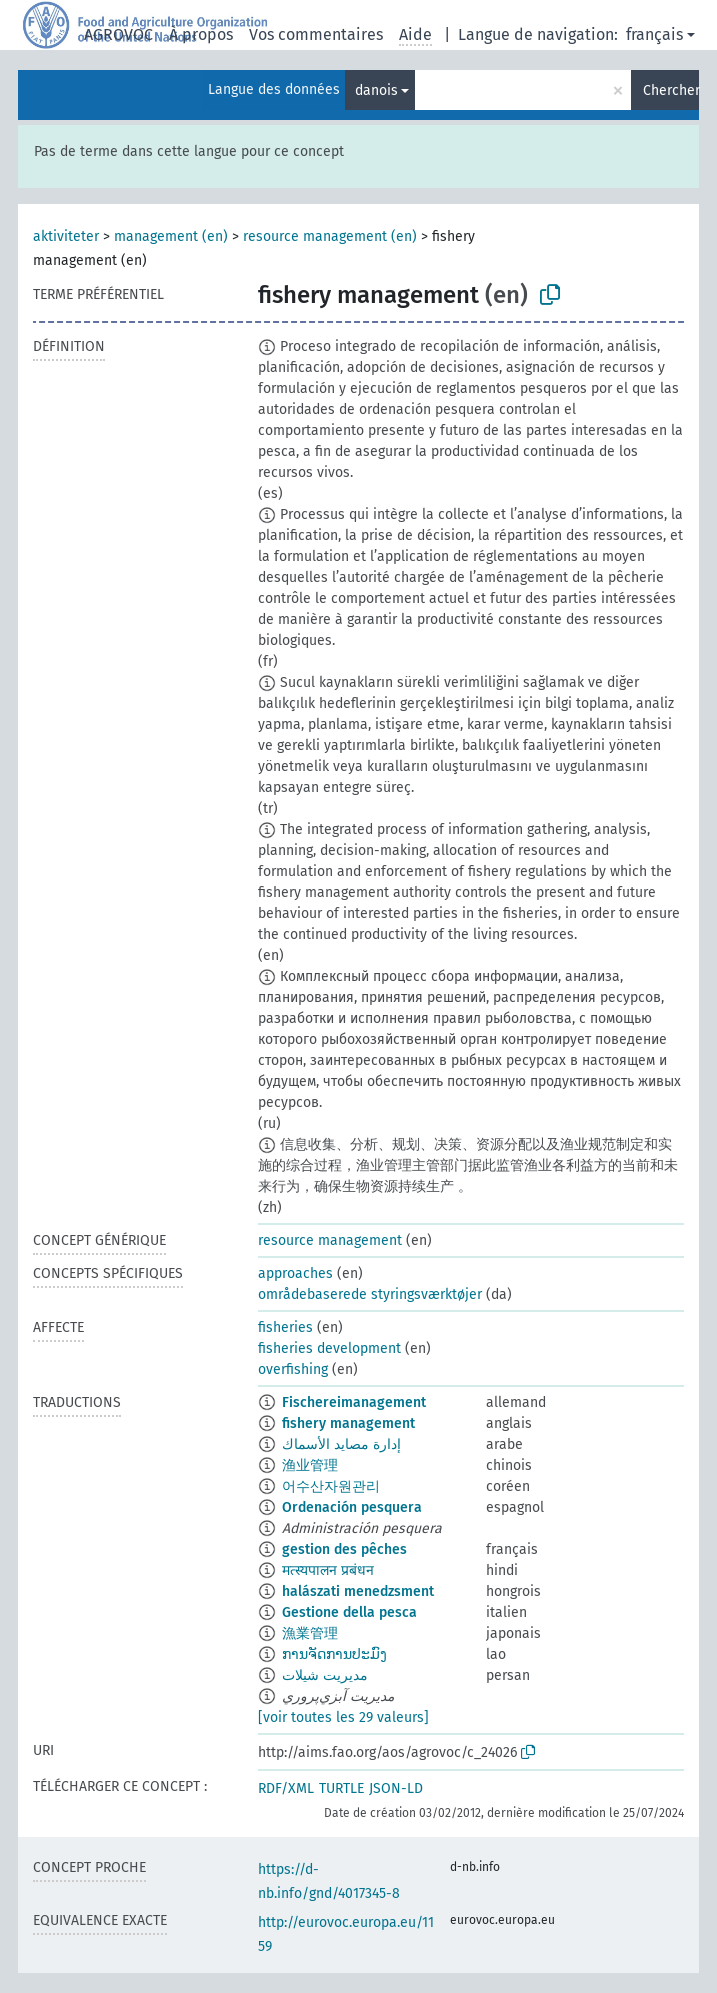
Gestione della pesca (349, 1612)
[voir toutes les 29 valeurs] (343, 1717)
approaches (295, 1273)
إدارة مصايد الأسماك (341, 1444)
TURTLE (341, 1788)
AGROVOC (118, 34)
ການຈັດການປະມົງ (334, 1654)
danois (376, 90)
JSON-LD (396, 1788)
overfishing (293, 1369)
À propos (201, 34)
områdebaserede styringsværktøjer (370, 1294)
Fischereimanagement (354, 1402)
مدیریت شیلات (325, 1675)
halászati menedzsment (358, 1591)
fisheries (285, 1327)
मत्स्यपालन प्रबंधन (328, 1570)
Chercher (671, 90)
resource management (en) (330, 236)
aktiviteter (66, 236)
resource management (330, 1240)
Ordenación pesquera (352, 1507)
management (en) (171, 236)
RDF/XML (286, 1788)
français (654, 34)
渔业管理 (310, 1465)
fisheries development (329, 1348)
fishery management (348, 1423)
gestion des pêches (344, 1549)
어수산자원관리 (331, 1486)
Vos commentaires (316, 34)
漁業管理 (310, 1633)
